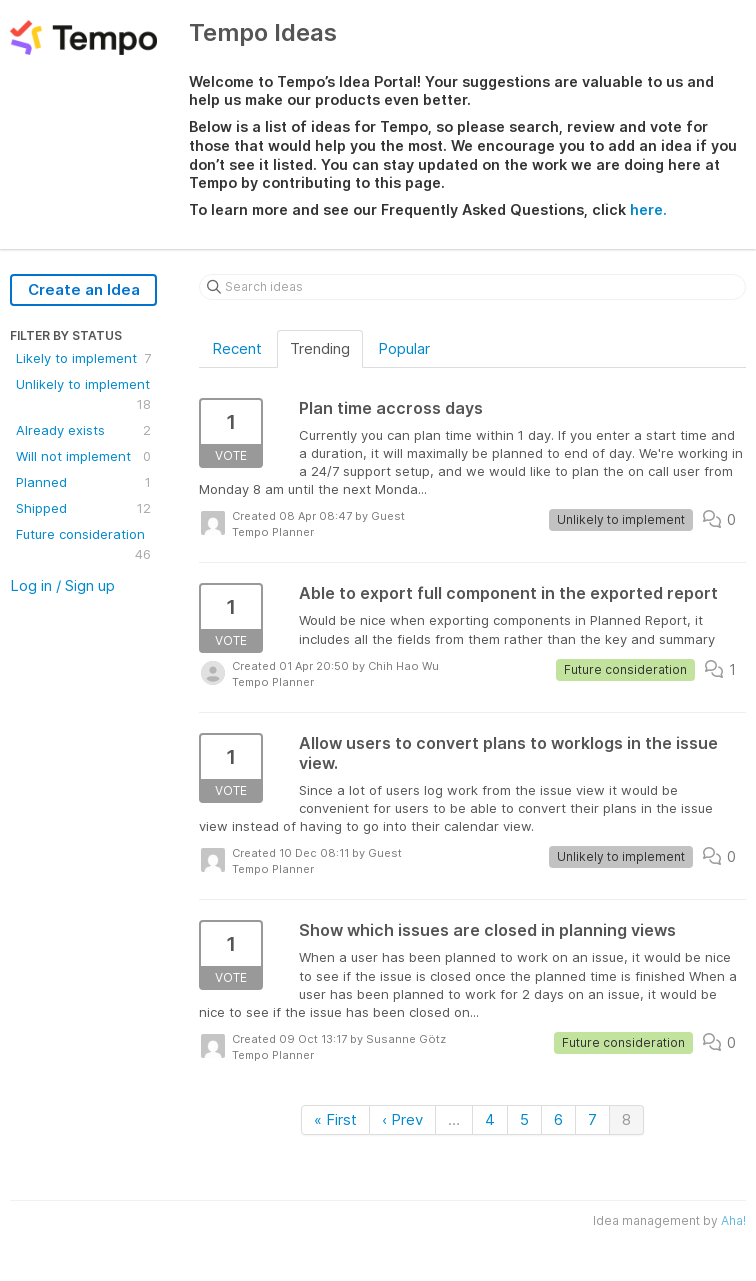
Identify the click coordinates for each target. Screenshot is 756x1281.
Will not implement (83, 456)
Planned (83, 482)
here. (648, 209)
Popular (404, 348)
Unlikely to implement (83, 395)
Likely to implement (83, 358)
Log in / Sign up (62, 585)
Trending (320, 348)
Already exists (83, 430)
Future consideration (83, 545)
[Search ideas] (472, 287)
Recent (237, 348)
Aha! (733, 1220)
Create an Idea (84, 289)
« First (335, 1119)
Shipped (83, 508)
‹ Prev (402, 1119)
